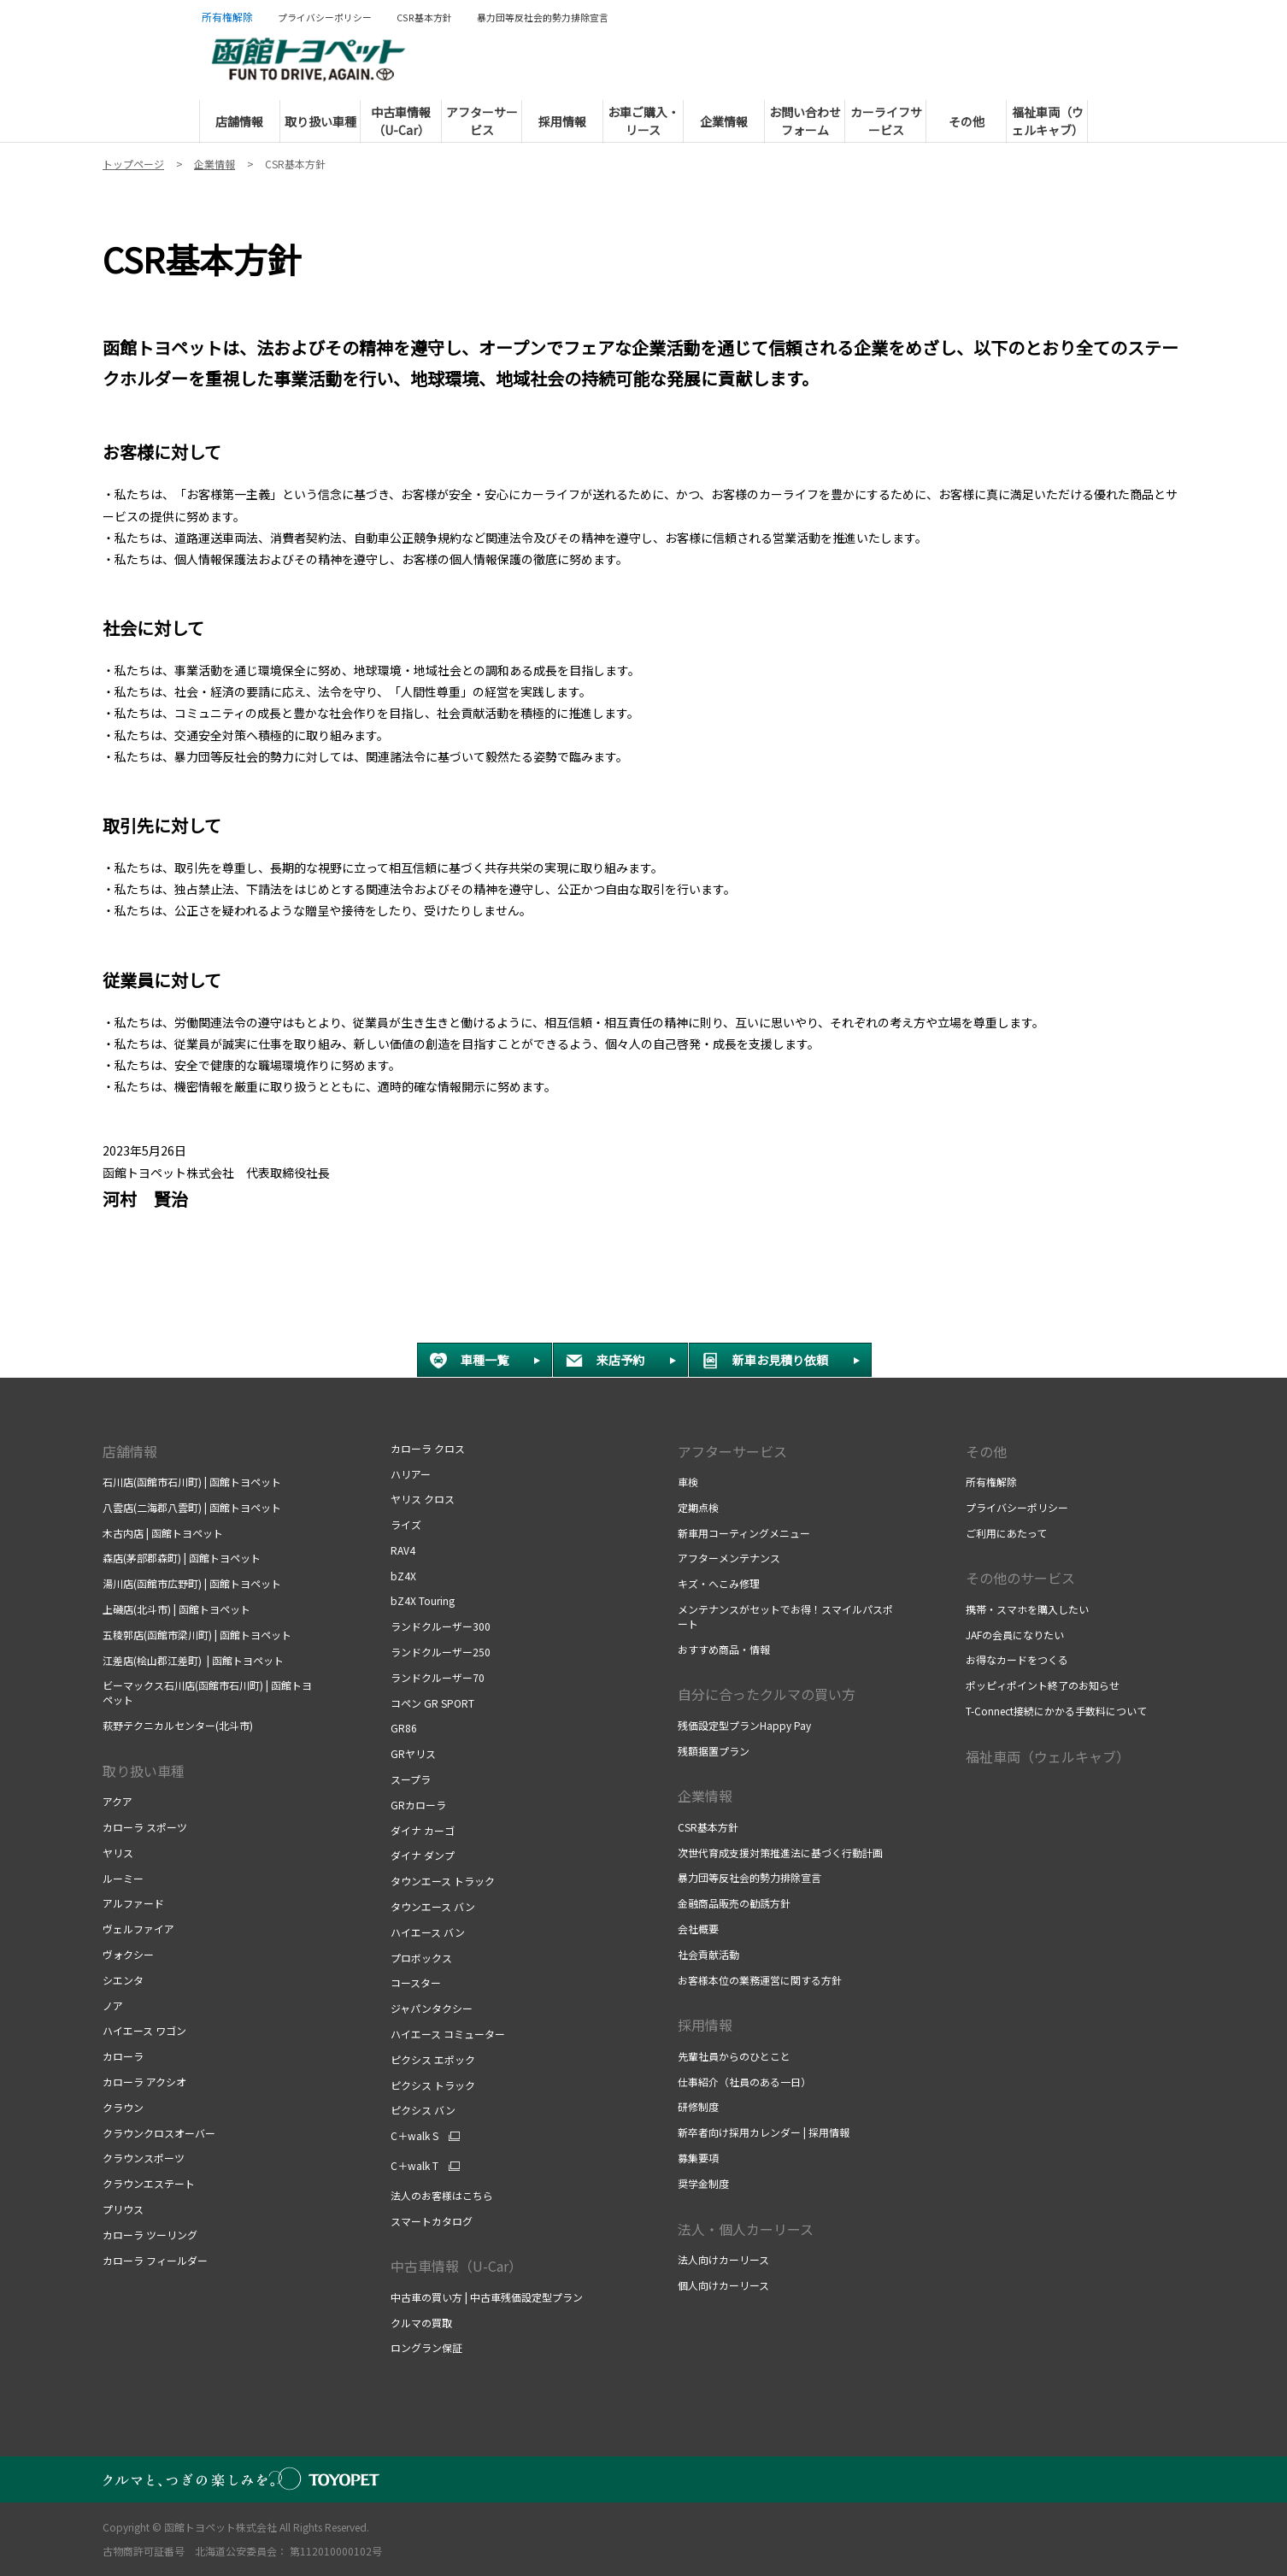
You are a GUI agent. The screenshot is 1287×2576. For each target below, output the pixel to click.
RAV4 (403, 1550)
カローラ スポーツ (145, 1827)
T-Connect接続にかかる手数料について (1056, 1710)
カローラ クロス (428, 1448)
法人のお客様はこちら (442, 2195)
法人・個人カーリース (746, 2229)
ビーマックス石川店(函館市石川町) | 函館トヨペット (207, 1692)
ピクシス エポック (433, 2059)
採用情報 (705, 2024)
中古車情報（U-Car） (456, 2265)
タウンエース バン (433, 1906)
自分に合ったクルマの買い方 (766, 1694)
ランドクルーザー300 (441, 1626)
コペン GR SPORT (432, 1703)
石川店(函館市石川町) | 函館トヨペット (192, 1481)
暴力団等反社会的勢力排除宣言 (749, 1877)
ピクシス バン (423, 2110)
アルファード (133, 1903)
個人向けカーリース (723, 2285)
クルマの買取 (421, 2322)
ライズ (406, 1524)
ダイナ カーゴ (423, 1830)
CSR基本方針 (709, 1827)
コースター (416, 1982)
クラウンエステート (149, 2183)
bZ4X (403, 1575)
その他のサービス (1020, 1577)
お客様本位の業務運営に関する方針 (760, 1980)
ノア (113, 2005)
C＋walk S (414, 2136)
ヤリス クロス (423, 1498)
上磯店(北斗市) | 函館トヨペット (176, 1609)
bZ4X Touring (423, 1600)
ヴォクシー (128, 1954)
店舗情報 (130, 1451)
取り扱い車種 (144, 1771)
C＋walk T (414, 2166)
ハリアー (411, 1474)
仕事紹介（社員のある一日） (746, 2081)
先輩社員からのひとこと (734, 2056)
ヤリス (118, 1852)
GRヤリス (413, 1753)
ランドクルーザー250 (441, 1651)
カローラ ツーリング (150, 2234)
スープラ (411, 1779)
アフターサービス (732, 1451)
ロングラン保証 (428, 2347)
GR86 (404, 1727)
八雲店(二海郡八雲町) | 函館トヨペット (192, 1507)
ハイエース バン (428, 1932)
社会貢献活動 (708, 1954)
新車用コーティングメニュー (744, 1533)
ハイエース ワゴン (144, 2030)
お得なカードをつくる (1018, 1659)
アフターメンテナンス (729, 1557)
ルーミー (123, 1878)
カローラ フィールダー (155, 2260)
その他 (986, 1451)
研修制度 (699, 2106)
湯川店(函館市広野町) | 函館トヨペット (192, 1583)
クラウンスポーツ (144, 2157)
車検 (689, 1481)
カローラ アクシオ (144, 2081)
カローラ (123, 2056)
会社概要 (698, 1928)
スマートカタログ (432, 2221)
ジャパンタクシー (432, 2008)
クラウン (123, 2107)
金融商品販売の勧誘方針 (734, 1903)
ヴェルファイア (138, 1928)
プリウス (123, 2209)
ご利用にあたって (1006, 1533)
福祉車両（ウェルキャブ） (1048, 1756)
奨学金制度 (703, 2183)
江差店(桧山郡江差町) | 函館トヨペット (193, 1660)
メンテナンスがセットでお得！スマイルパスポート (785, 1616)
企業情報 (705, 1795)
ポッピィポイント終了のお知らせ (1043, 1685)
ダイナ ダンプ (423, 1855)
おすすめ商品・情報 (724, 1649)
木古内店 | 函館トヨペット (163, 1533)
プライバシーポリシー (1017, 1507)
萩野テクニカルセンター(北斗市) (178, 1725)
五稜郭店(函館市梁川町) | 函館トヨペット (197, 1634)
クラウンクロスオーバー (159, 2133)
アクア (117, 1801)
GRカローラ (418, 1804)
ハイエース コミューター (448, 2033)
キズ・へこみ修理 (719, 1583)
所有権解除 (991, 1481)
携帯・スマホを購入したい (1028, 1609)
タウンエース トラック (443, 1880)
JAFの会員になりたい (1015, 1634)
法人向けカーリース (723, 2259)
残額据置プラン (713, 1751)
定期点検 (699, 1507)
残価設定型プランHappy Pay (744, 1725)
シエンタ (123, 1980)
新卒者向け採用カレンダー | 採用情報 (763, 2132)
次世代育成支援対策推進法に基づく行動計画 (781, 1852)
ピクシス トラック (433, 2085)
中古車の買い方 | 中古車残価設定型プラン (487, 2297)
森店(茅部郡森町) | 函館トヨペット (182, 1557)
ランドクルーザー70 (438, 1677)
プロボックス (421, 1957)
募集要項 (699, 2157)
